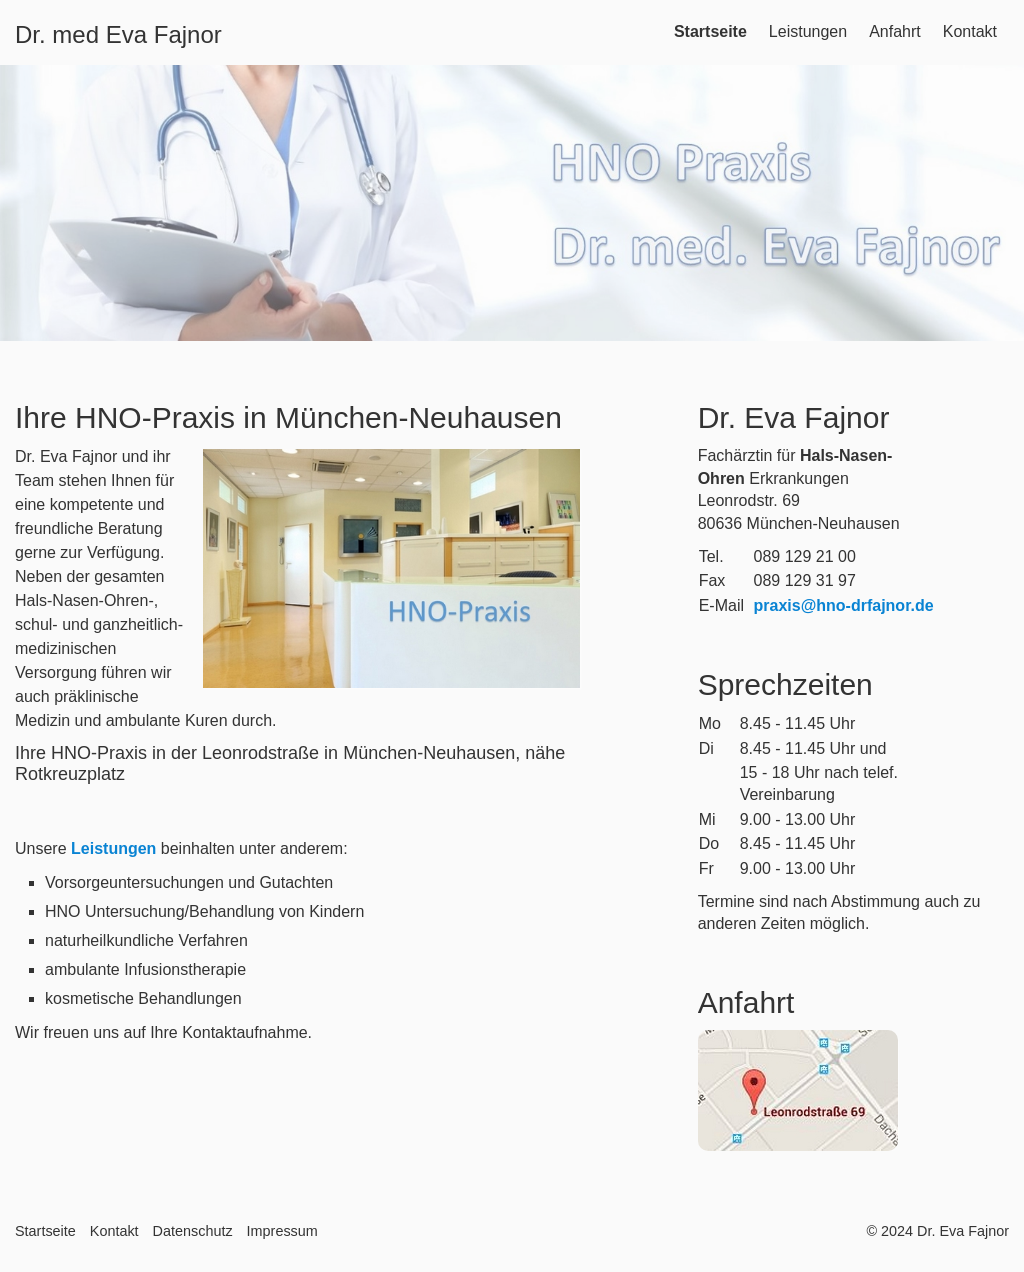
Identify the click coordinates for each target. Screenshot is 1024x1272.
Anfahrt (895, 31)
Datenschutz (193, 1231)
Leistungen (808, 31)
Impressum (282, 1231)
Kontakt (970, 31)
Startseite (710, 31)
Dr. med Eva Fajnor (118, 34)
